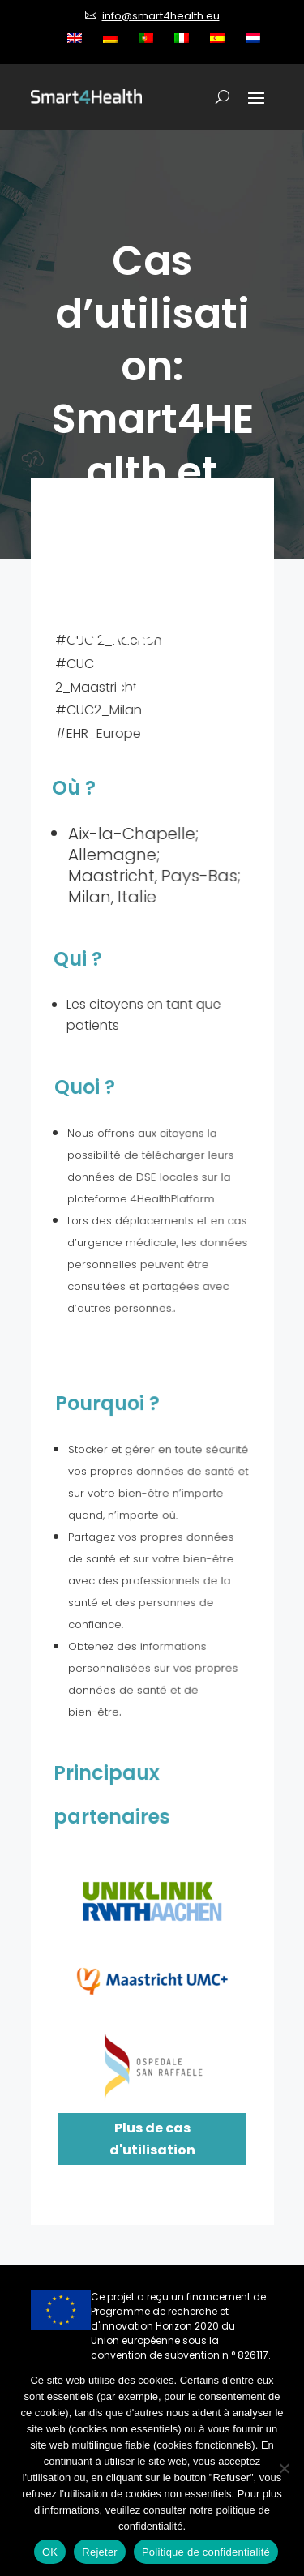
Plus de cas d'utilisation (152, 2139)
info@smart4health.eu (161, 16)
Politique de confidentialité (206, 2552)
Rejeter (100, 2552)
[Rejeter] (284, 2468)
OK (50, 2552)
